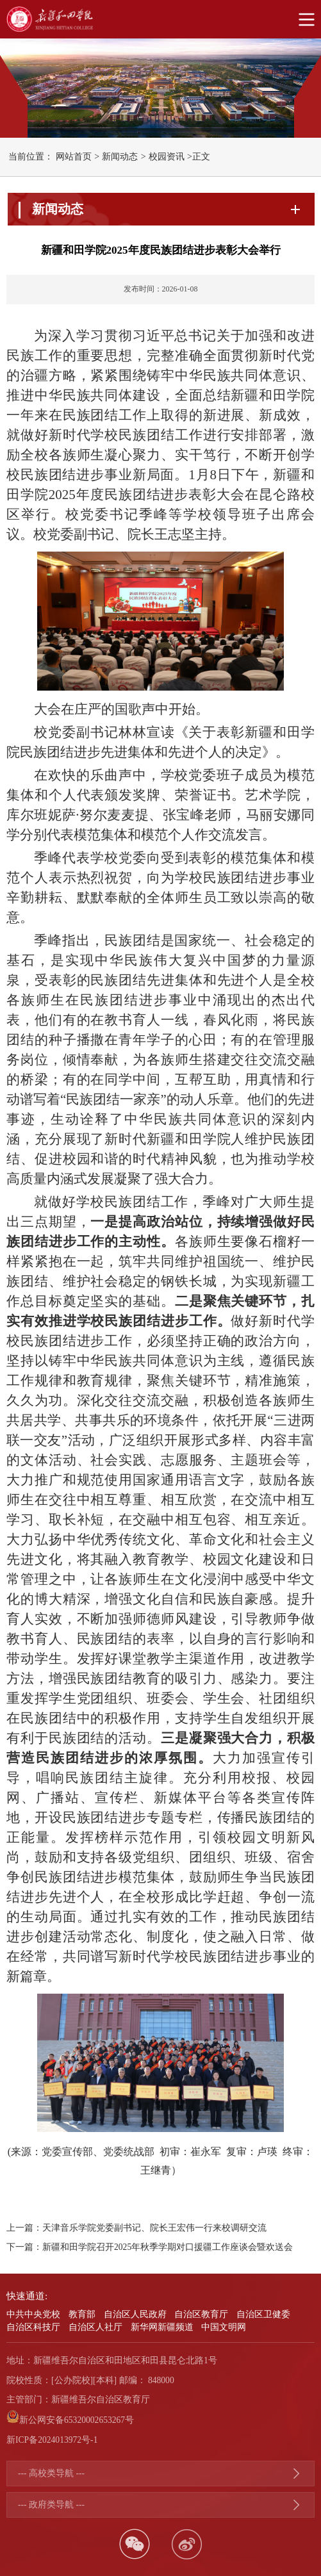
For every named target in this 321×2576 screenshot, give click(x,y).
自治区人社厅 (95, 2327)
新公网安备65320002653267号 (76, 2420)
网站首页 (74, 156)
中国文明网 (223, 2327)
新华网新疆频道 (162, 2327)
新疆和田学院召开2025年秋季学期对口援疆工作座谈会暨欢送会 (167, 2247)
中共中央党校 (33, 2314)
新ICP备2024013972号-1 (51, 2440)
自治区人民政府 (135, 2314)
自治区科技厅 (33, 2327)
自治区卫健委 (263, 2314)
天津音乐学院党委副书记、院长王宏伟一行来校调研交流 (154, 2228)
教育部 (82, 2314)
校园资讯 (167, 156)
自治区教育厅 (201, 2314)
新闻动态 (120, 156)
